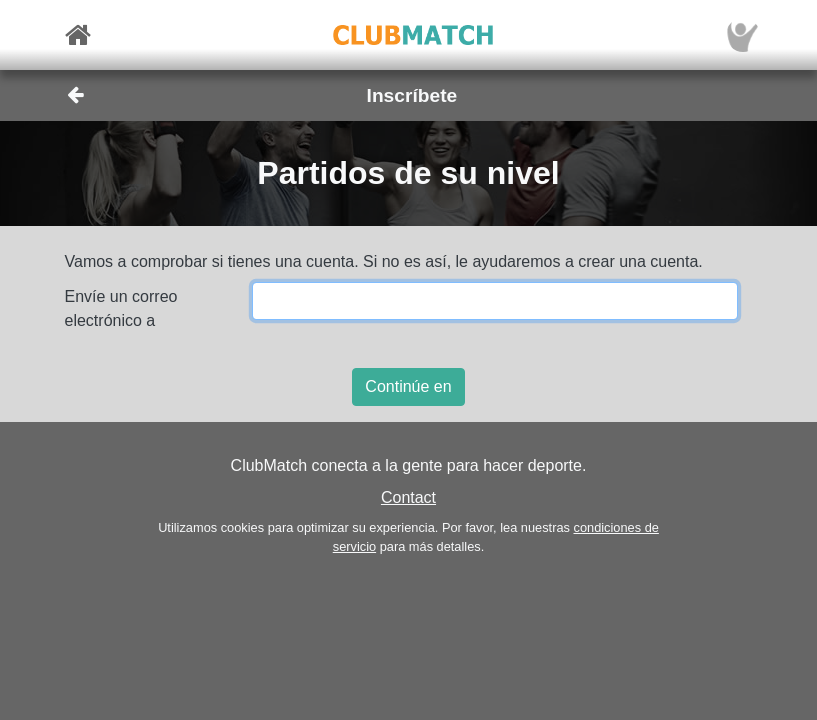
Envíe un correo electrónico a (121, 308)
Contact (408, 497)
